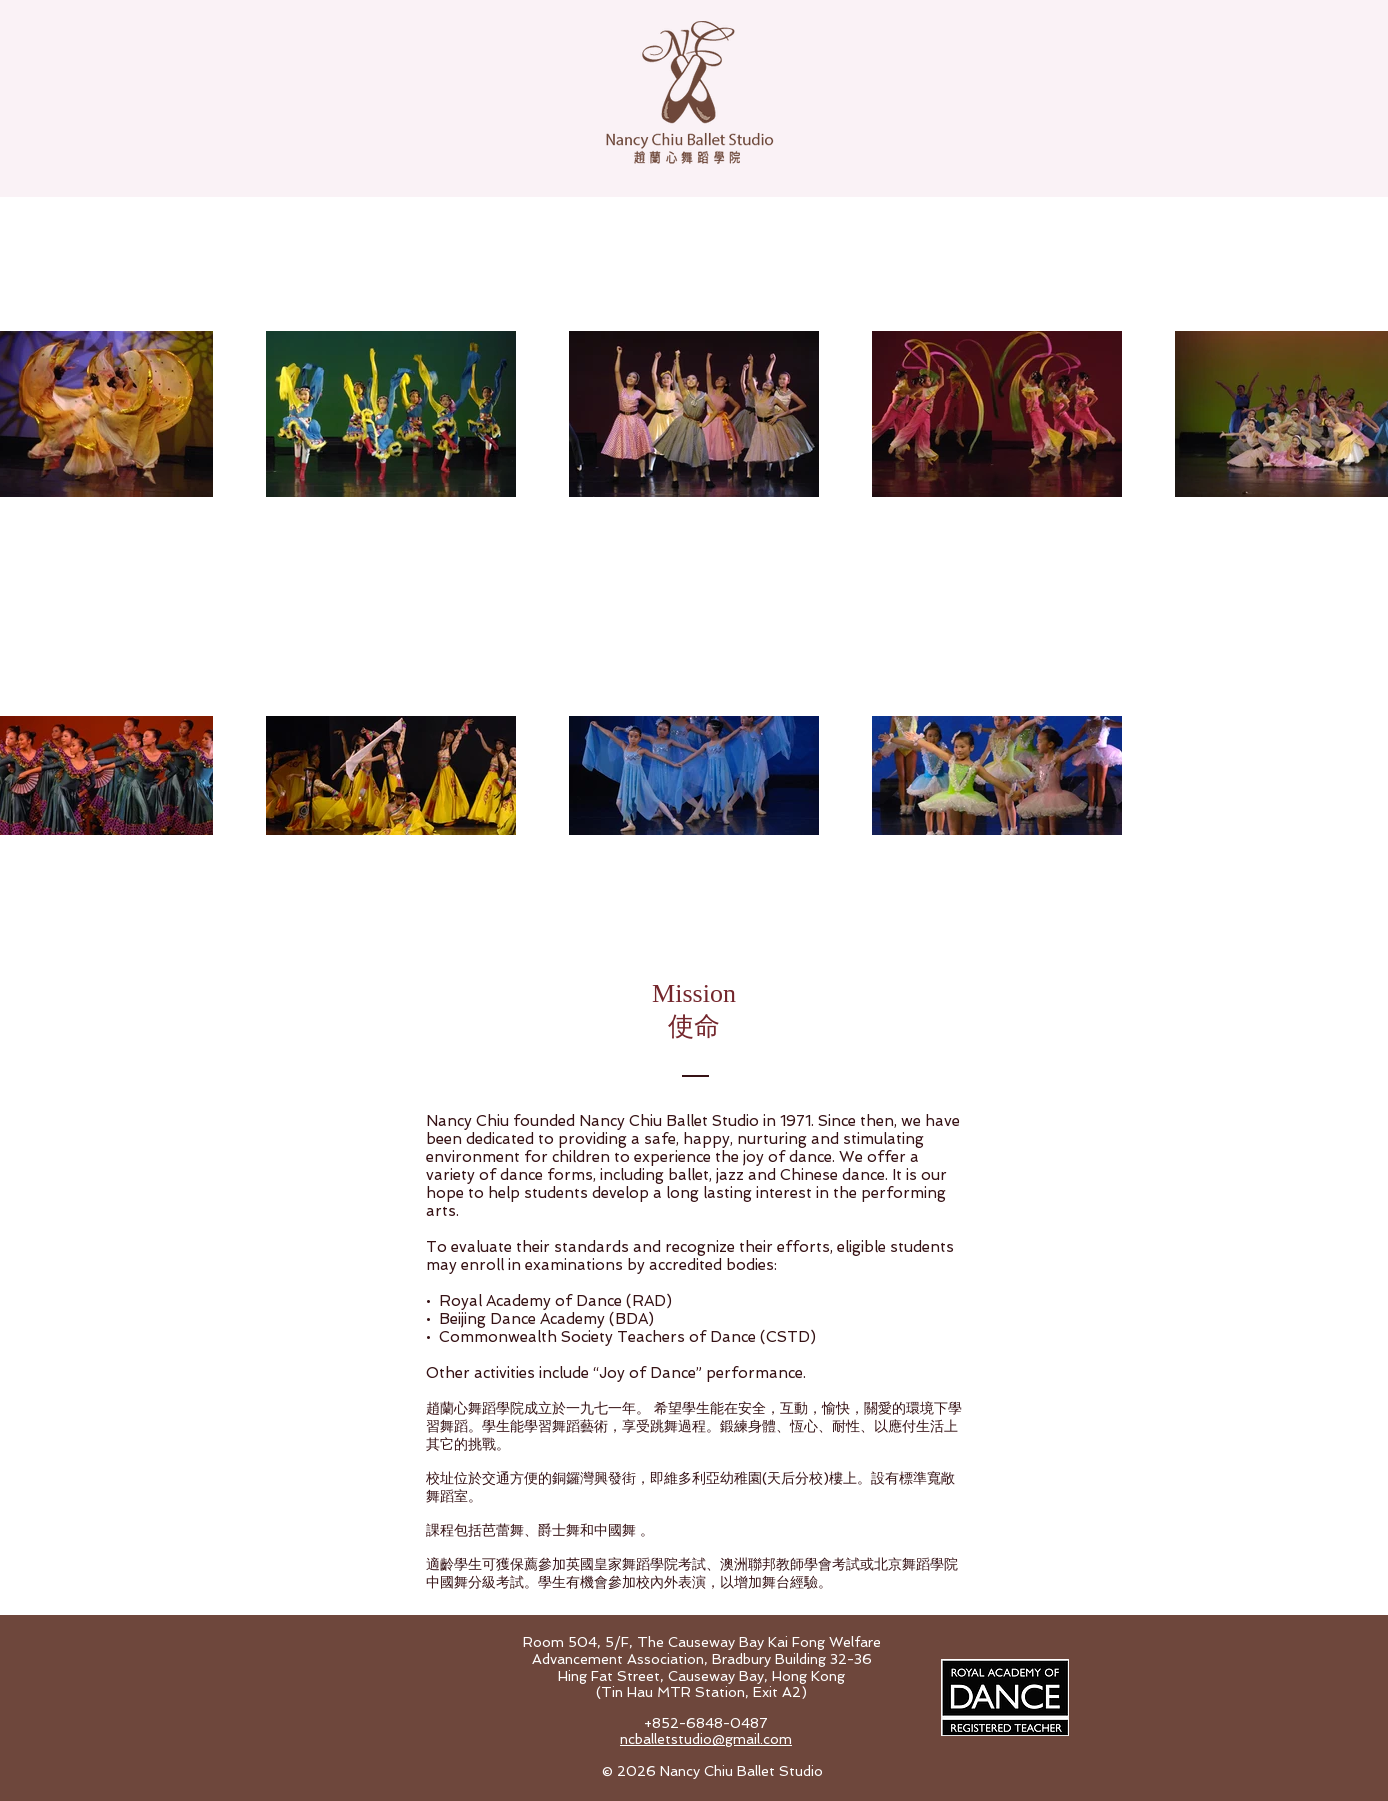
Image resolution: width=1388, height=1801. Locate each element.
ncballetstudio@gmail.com (706, 1739)
